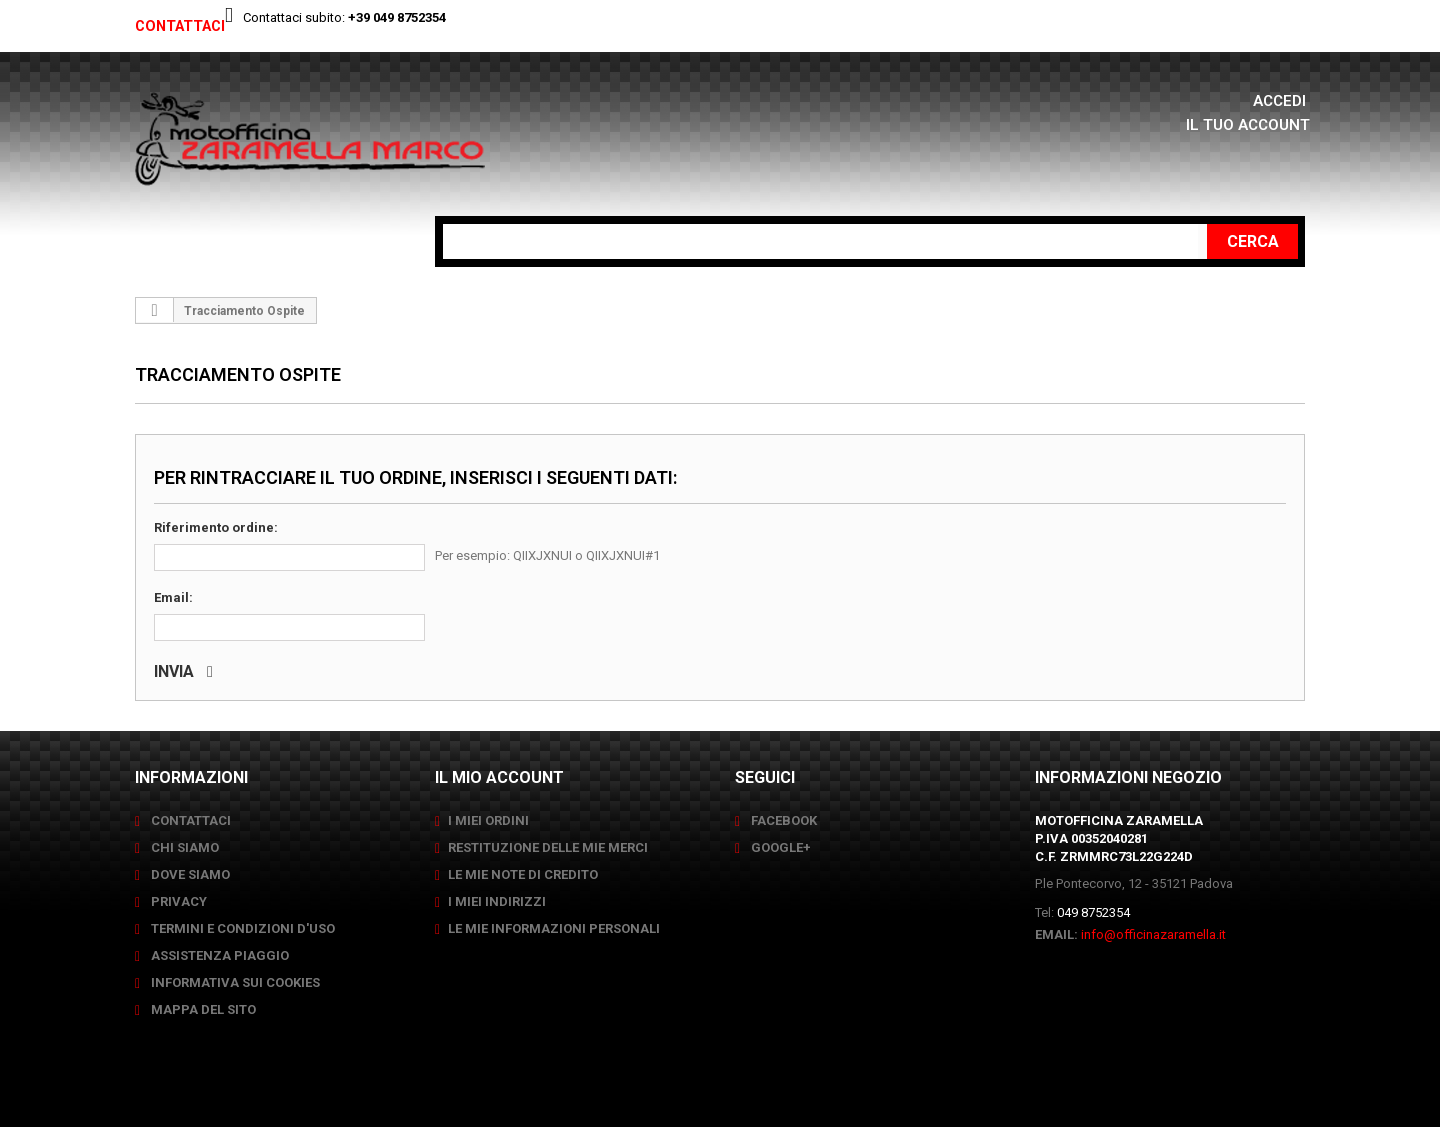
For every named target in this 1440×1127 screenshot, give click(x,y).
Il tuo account (1246, 124)
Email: (173, 597)
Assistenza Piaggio (218, 955)
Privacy (177, 901)
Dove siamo (189, 874)
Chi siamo (183, 847)
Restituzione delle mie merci (548, 847)
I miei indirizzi (497, 901)
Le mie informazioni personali (554, 928)
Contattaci (185, 26)
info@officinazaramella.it (1153, 934)
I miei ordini (488, 820)
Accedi (1282, 100)
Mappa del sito (202, 1009)
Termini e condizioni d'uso (241, 928)
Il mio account (499, 777)
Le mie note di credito (523, 874)
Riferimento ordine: (216, 527)
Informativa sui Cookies (234, 982)
